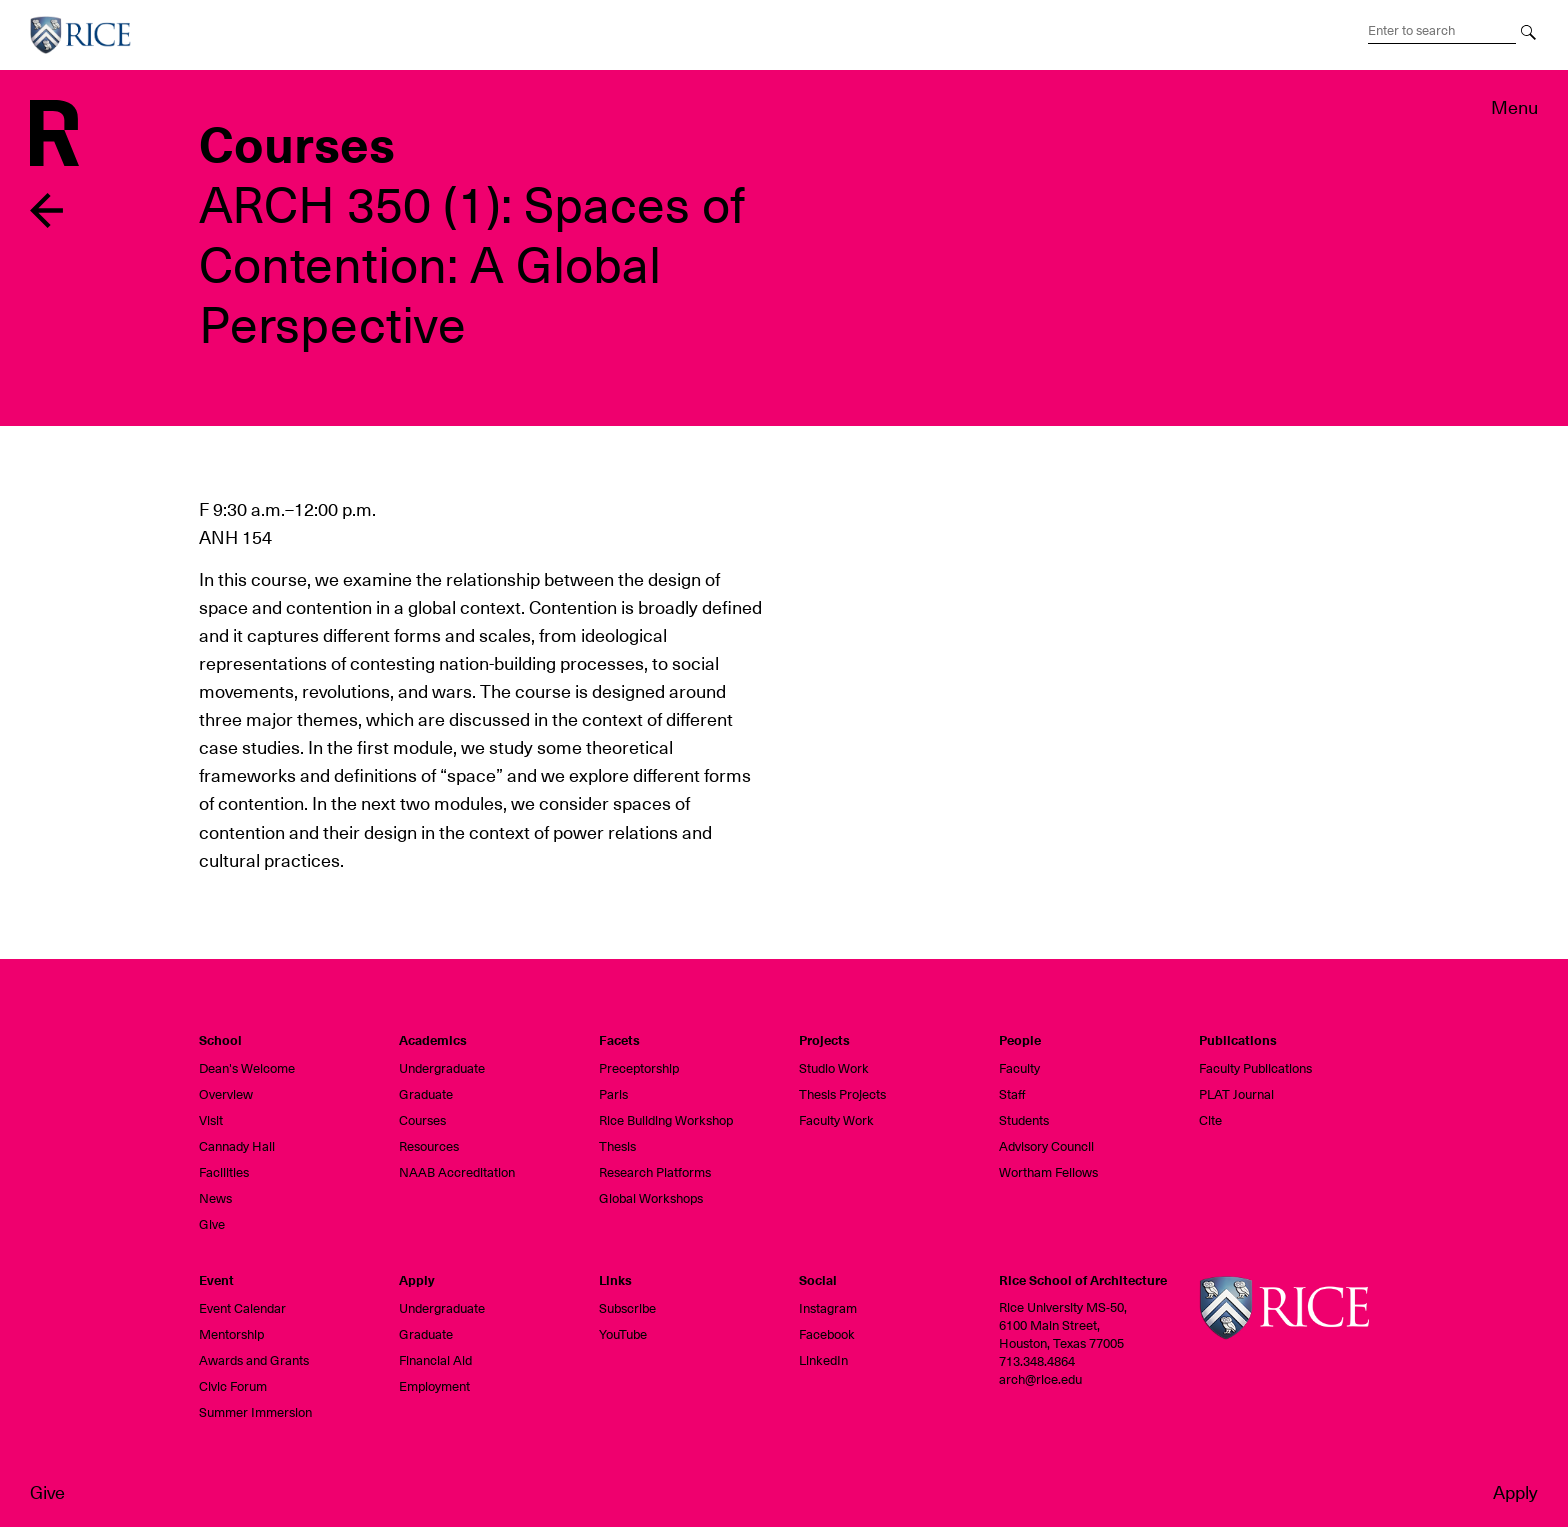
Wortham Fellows (1048, 1172)
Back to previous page (47, 210)
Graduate (426, 1094)
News (215, 1198)
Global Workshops (651, 1198)
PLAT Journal (1236, 1094)
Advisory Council (1046, 1146)
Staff (1012, 1094)
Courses (422, 1120)
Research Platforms (655, 1172)
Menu (1514, 107)
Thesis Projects (842, 1094)
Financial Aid (435, 1360)
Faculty (1019, 1068)
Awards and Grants (254, 1360)
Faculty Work (836, 1120)
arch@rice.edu (1040, 1379)
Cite (1210, 1120)
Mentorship (231, 1334)
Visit (211, 1120)
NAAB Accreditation (457, 1172)
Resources (429, 1146)
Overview (226, 1094)
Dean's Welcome (247, 1068)
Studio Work (834, 1068)
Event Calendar (242, 1308)
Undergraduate (442, 1068)
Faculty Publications (1255, 1068)
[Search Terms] (1442, 31)
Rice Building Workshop (666, 1120)
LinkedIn (823, 1360)
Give (47, 1492)
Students (1024, 1120)
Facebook (827, 1334)
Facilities (224, 1172)
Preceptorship (639, 1068)
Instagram (828, 1308)
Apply (1515, 1492)
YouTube (623, 1334)
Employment (434, 1386)
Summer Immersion (255, 1412)
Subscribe (627, 1308)
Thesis (617, 1146)
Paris (613, 1094)
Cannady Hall (237, 1146)
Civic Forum (233, 1386)
